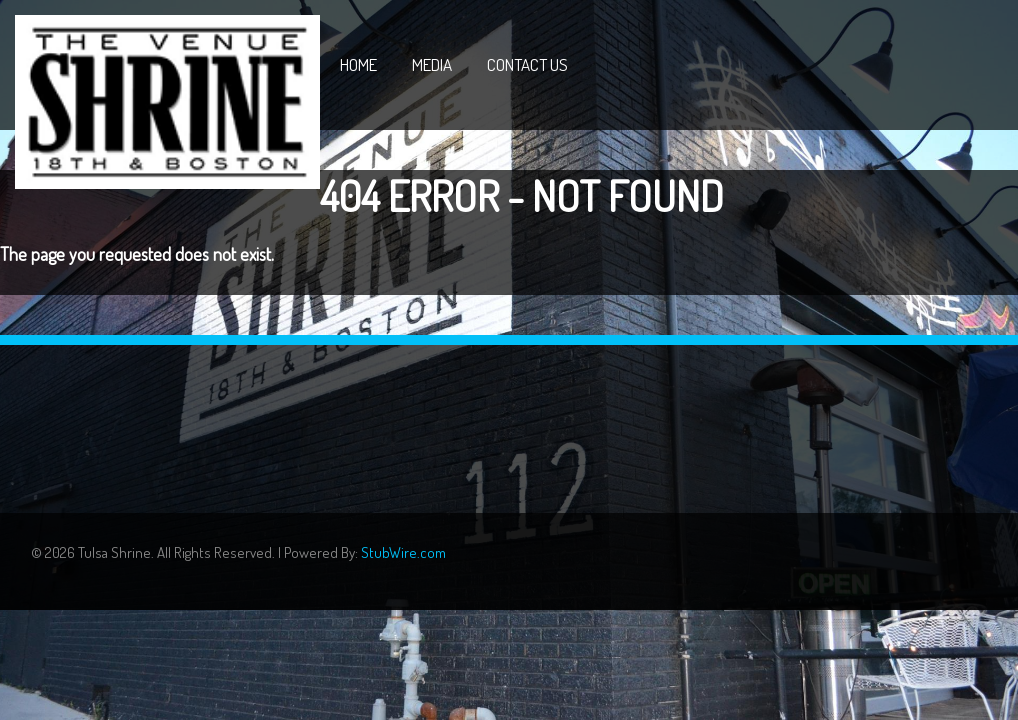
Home (358, 64)
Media (432, 64)
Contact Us (527, 64)
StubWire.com (403, 552)
